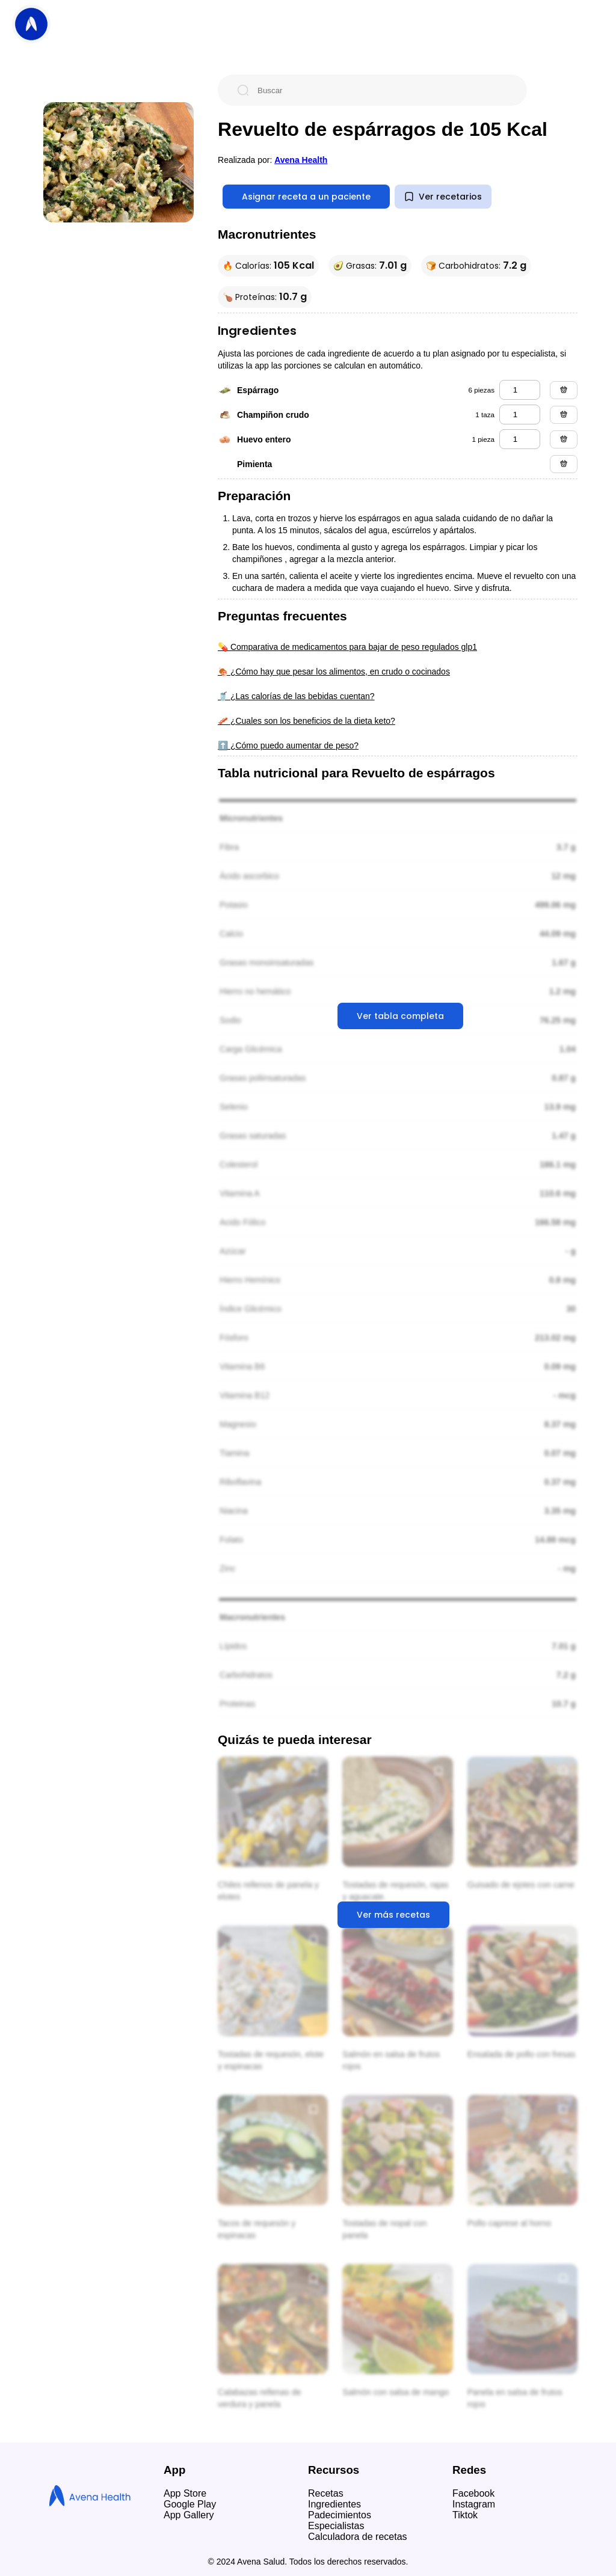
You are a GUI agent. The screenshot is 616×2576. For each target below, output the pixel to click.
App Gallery (189, 2515)
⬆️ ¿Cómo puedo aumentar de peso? (288, 745)
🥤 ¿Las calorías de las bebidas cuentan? (296, 696)
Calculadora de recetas (357, 2537)
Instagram (473, 2504)
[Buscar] (382, 90)
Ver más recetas (393, 1915)
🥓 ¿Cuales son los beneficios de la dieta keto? (306, 721)
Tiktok (465, 2515)
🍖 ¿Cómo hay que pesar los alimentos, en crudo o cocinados (334, 671)
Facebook (473, 2493)
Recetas (325, 2493)
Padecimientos (339, 2515)
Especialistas (336, 2526)
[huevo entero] (519, 439)
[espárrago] (519, 390)
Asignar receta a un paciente (306, 197)
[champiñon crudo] (519, 414)
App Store (185, 2493)
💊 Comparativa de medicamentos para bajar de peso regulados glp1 (347, 647)
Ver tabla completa (400, 1016)
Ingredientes (334, 2504)
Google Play (190, 2504)
